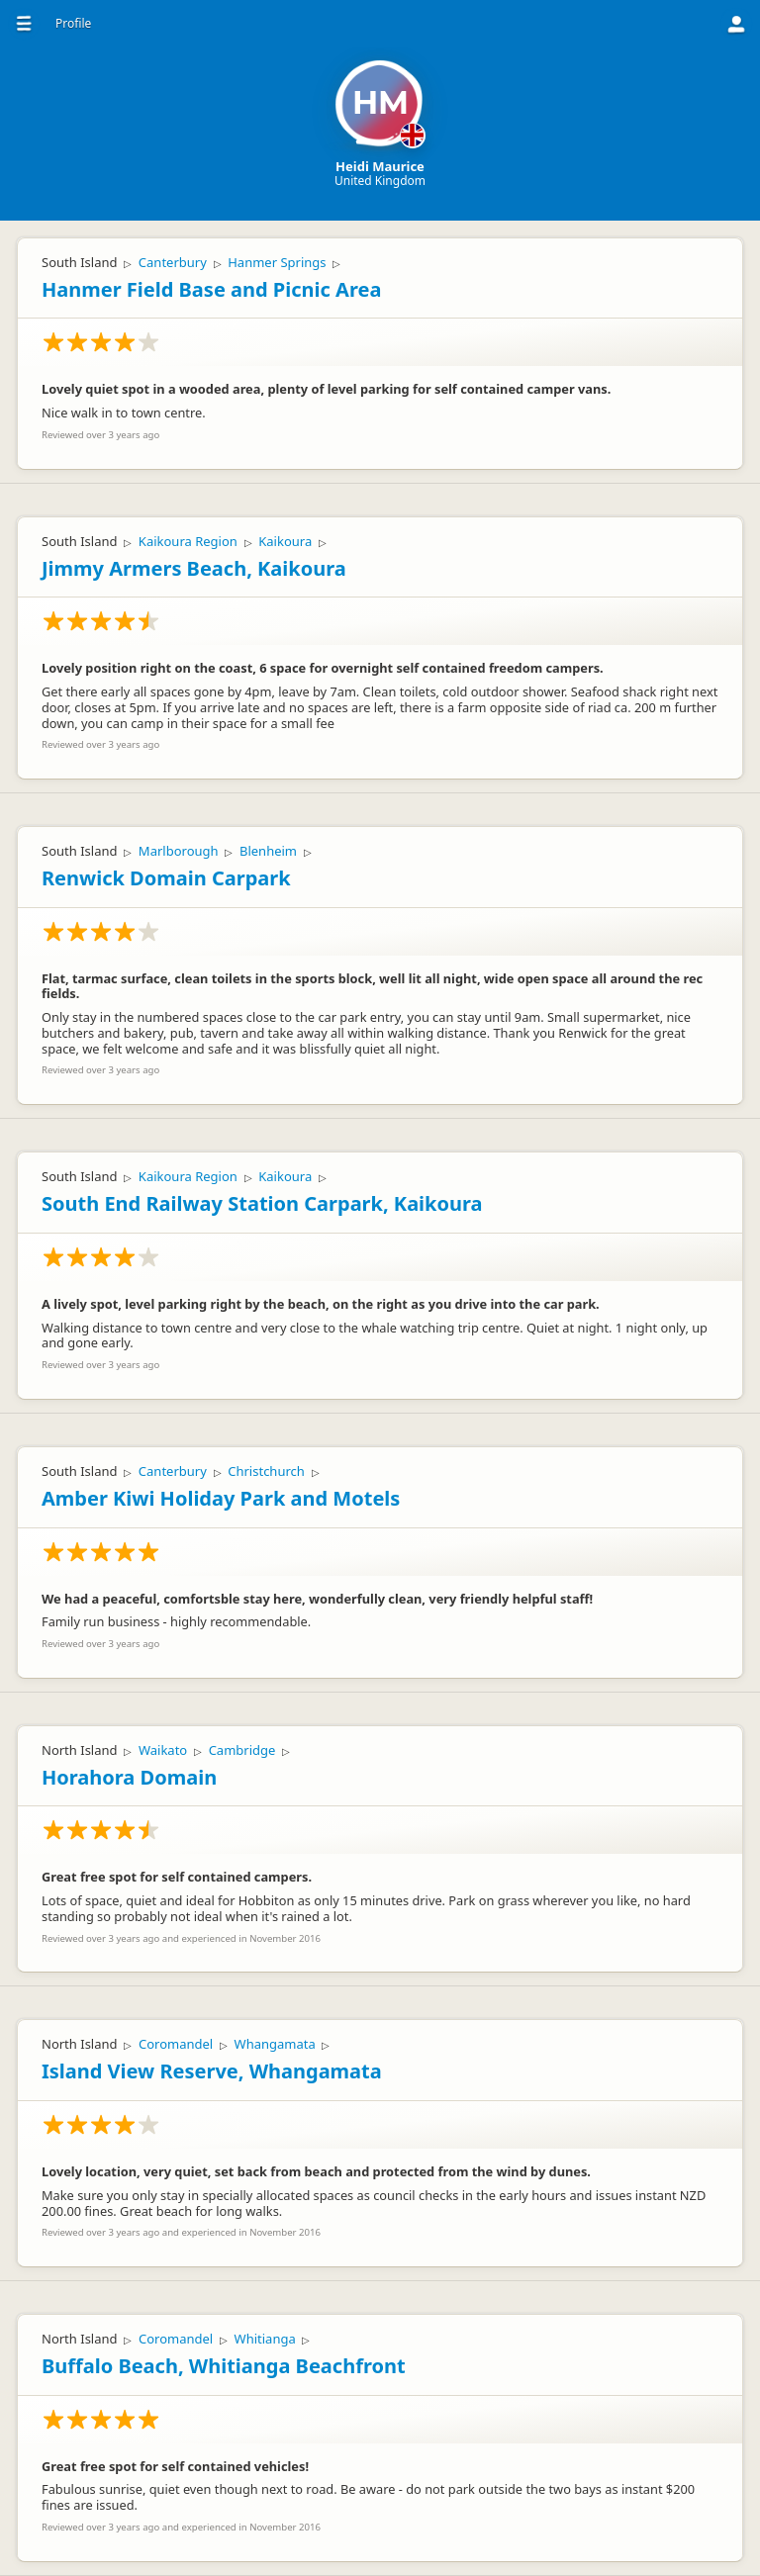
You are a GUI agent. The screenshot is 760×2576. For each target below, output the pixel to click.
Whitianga (265, 2338)
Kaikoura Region (188, 541)
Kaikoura (285, 541)
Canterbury (173, 262)
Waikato (163, 1750)
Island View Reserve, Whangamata (212, 2071)
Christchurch (266, 1471)
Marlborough (179, 851)
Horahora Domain (129, 1777)
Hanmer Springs (277, 262)
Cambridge (242, 1750)
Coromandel (176, 2044)
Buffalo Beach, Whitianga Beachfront (224, 2365)
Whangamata (275, 2044)
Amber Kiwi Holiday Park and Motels (221, 1498)
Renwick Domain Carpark (166, 878)
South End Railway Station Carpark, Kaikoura (262, 1203)
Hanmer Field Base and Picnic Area (211, 289)
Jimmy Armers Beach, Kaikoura (194, 568)
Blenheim (268, 851)
